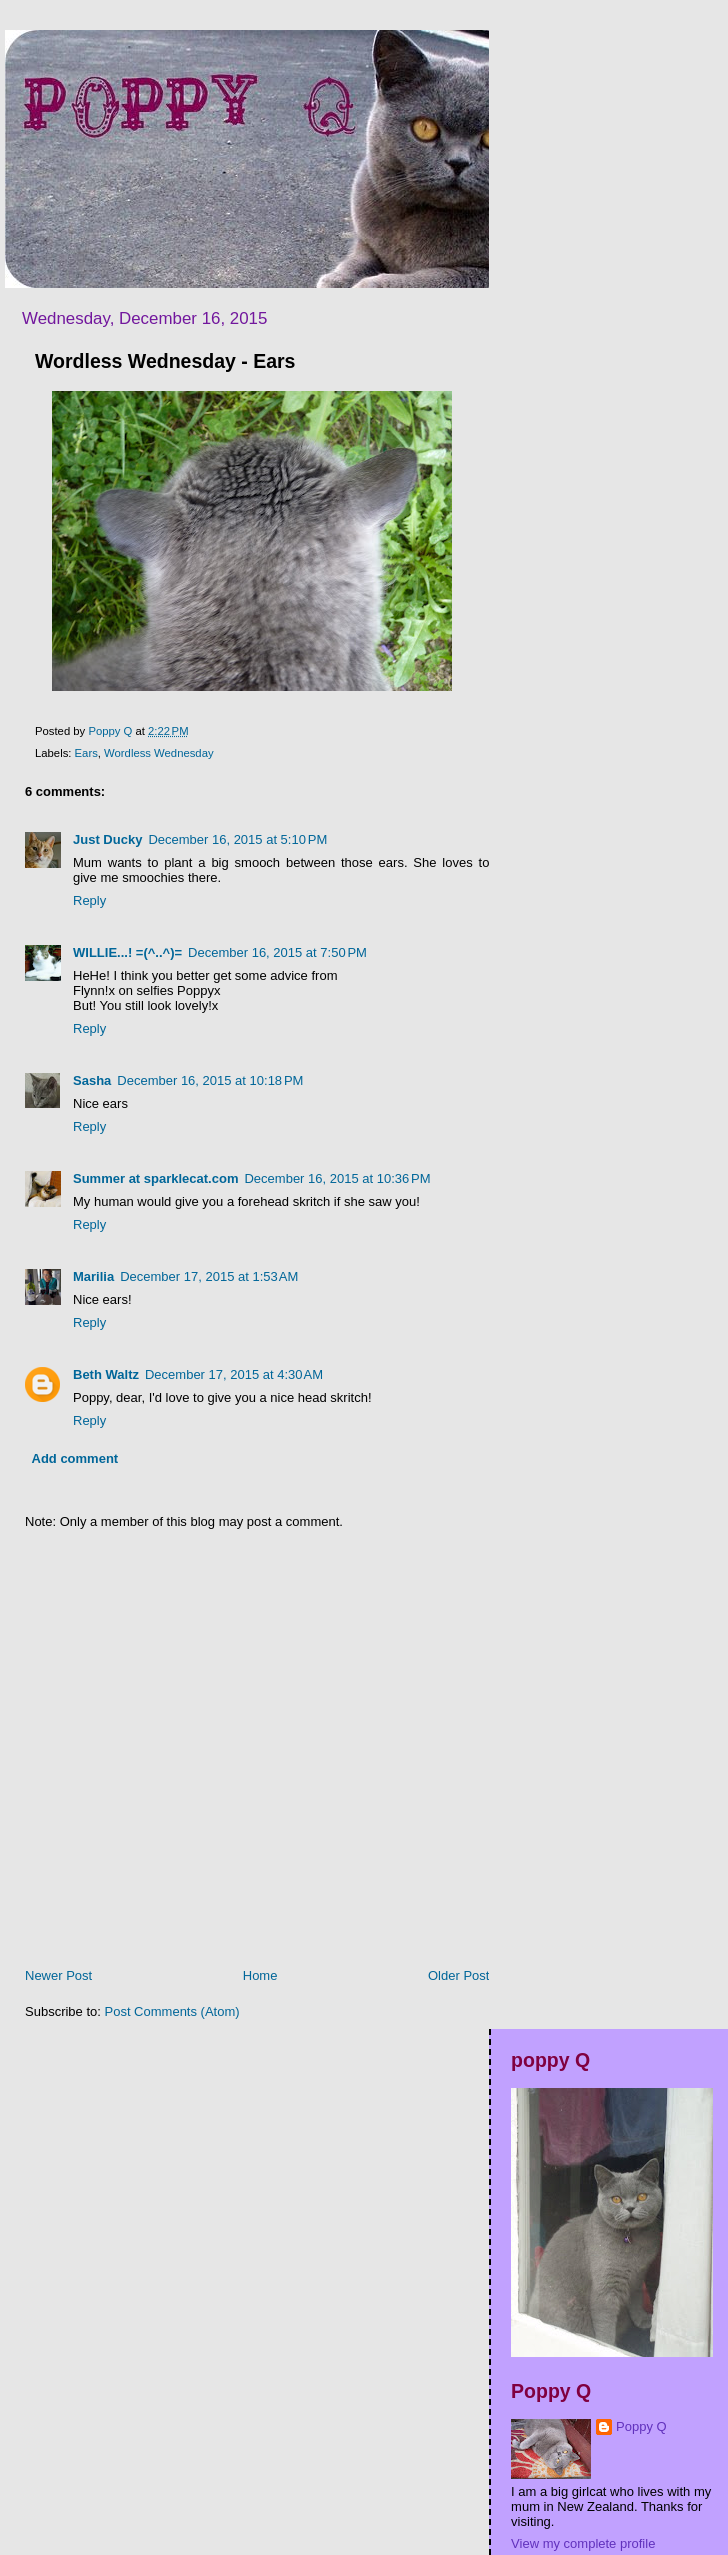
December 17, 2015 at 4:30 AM (234, 1374)
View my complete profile (583, 2543)
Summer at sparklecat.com (155, 1178)
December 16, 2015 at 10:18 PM (210, 1080)
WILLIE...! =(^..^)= (127, 952)
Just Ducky (107, 839)
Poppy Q (641, 2426)
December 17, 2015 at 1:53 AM (209, 1276)
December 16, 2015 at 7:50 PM (277, 952)
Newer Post (58, 1975)
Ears (86, 753)
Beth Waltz (106, 1374)
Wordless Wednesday (158, 753)
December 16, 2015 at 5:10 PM (237, 839)
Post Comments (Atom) (172, 2011)
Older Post (458, 1975)
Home (260, 1975)
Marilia (93, 1276)
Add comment (75, 1458)
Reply (89, 900)
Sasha (92, 1080)
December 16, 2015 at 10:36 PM (337, 1178)
